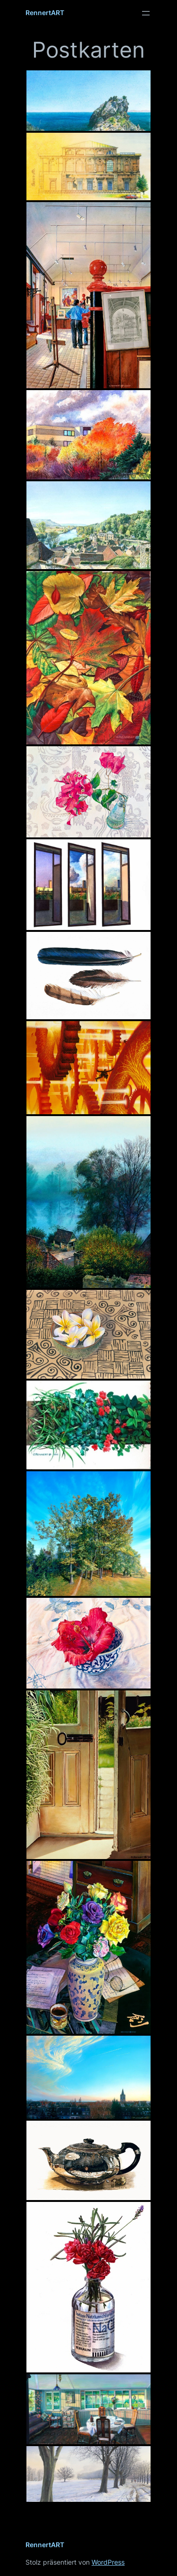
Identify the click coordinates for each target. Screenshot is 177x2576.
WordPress (108, 2562)
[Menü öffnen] (146, 13)
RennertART (44, 13)
